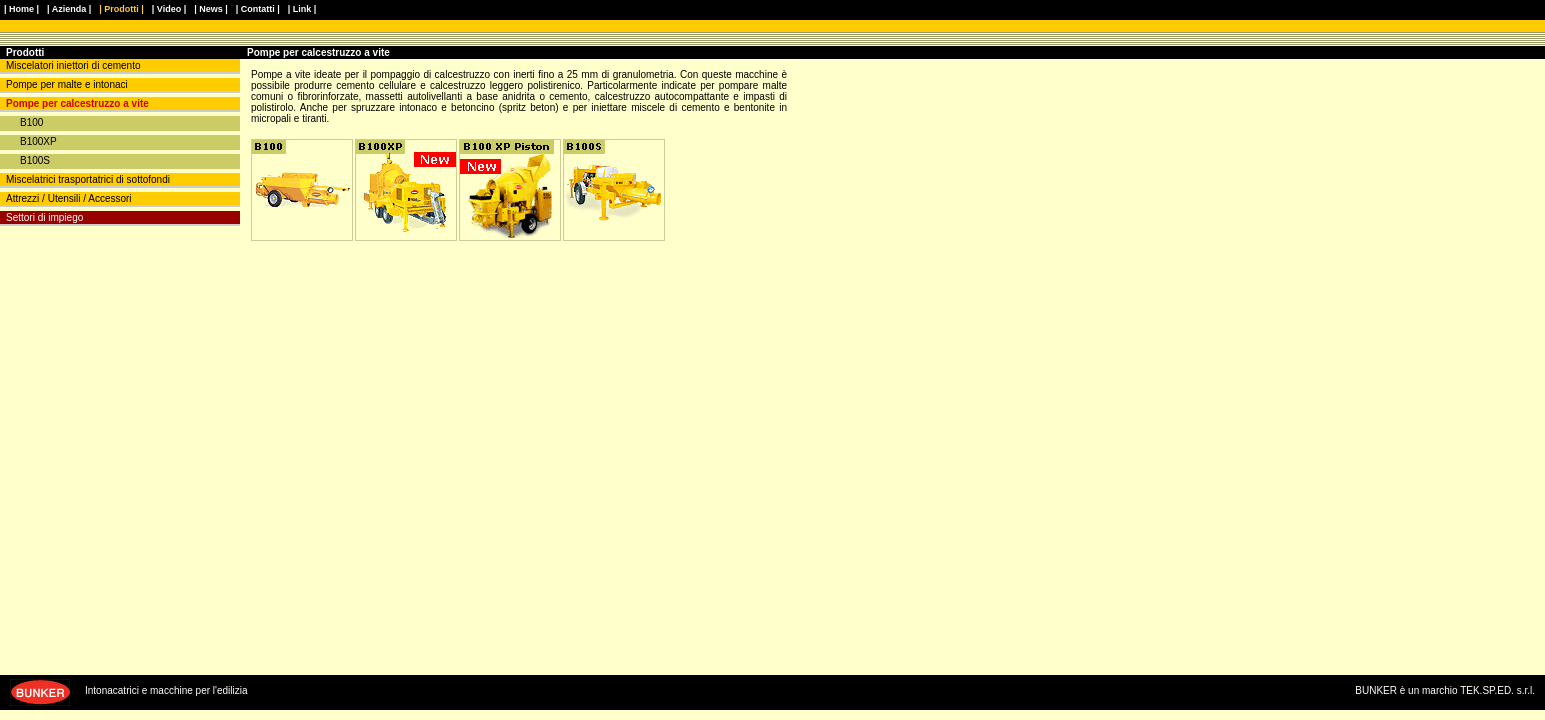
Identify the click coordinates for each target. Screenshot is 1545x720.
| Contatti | (258, 9)
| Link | (302, 9)
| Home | (21, 9)
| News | (211, 9)
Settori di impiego (44, 217)
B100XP (38, 141)
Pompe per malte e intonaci (67, 84)
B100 (31, 122)
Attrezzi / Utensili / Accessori (69, 198)
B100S (35, 160)
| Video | (169, 9)
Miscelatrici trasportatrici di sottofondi (88, 179)
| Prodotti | (121, 9)
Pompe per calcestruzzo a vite (77, 103)
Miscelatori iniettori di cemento (73, 65)
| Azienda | (69, 9)
